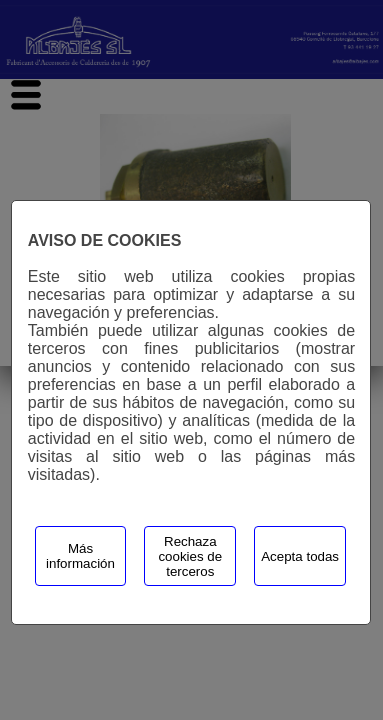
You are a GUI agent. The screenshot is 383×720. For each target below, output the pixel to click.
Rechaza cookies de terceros (190, 556)
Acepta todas (300, 556)
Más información (80, 556)
